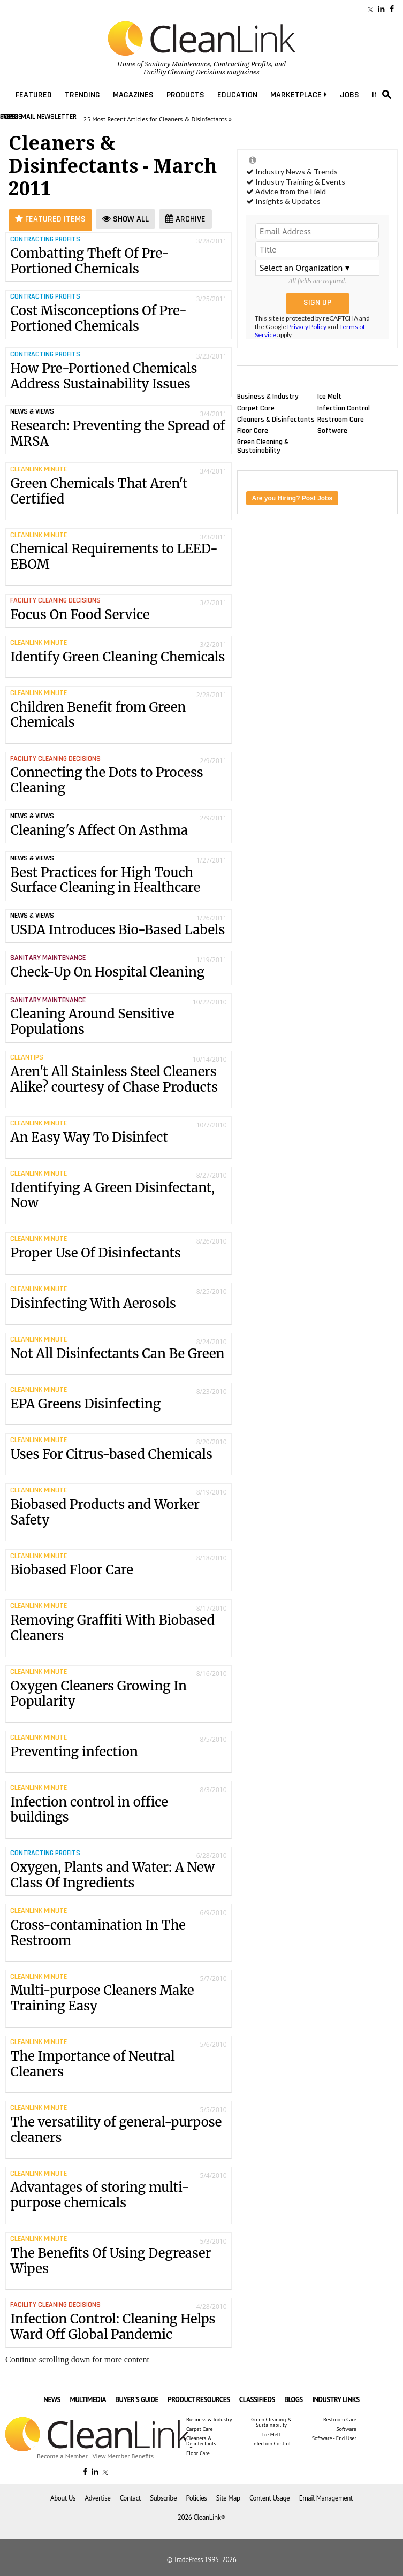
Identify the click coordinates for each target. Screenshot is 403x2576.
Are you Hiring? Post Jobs (292, 498)
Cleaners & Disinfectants (276, 419)
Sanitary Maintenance (177, 64)
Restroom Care (340, 419)
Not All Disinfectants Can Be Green (118, 1356)
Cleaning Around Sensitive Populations (92, 1021)
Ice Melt (329, 396)
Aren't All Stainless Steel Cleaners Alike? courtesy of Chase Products (118, 1082)
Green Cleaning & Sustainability (262, 446)
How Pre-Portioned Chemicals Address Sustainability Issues (103, 376)
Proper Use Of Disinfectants (118, 1256)
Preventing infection (118, 1754)
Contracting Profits (242, 64)
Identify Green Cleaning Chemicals (118, 660)
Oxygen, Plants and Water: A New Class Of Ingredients (112, 1875)
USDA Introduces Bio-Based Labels (117, 929)
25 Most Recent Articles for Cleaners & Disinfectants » (157, 119)
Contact (130, 2498)
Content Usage (269, 2498)
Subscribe (163, 2498)
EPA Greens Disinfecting (118, 1407)
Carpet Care (256, 408)
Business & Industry (268, 396)
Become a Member (62, 2456)
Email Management (326, 2498)
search (387, 95)
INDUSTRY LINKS (336, 2399)
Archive (185, 219)
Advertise (97, 2498)
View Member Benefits (123, 2456)
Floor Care (252, 430)
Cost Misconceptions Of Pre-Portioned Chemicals (98, 318)
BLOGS (293, 2399)
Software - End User (334, 2438)
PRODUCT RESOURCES (199, 2399)
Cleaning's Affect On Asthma (98, 830)
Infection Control (343, 408)
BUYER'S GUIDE (136, 2399)
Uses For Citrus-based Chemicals (118, 1457)
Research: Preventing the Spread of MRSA (117, 433)
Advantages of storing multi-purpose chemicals (118, 2198)
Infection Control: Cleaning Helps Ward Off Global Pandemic (112, 2327)
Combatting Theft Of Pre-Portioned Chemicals (89, 261)
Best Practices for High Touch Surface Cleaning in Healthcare (105, 880)
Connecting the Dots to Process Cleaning (106, 780)
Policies (196, 2498)
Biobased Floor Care (118, 1572)
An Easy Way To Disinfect (118, 1140)
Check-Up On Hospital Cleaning (107, 972)
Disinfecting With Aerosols (118, 1306)
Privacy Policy (306, 327)
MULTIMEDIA (87, 2399)
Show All (125, 219)
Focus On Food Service (79, 614)
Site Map (228, 2498)
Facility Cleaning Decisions (184, 72)
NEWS (51, 2399)
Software (332, 430)
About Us (62, 2498)
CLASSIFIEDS (257, 2399)
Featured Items (50, 219)
